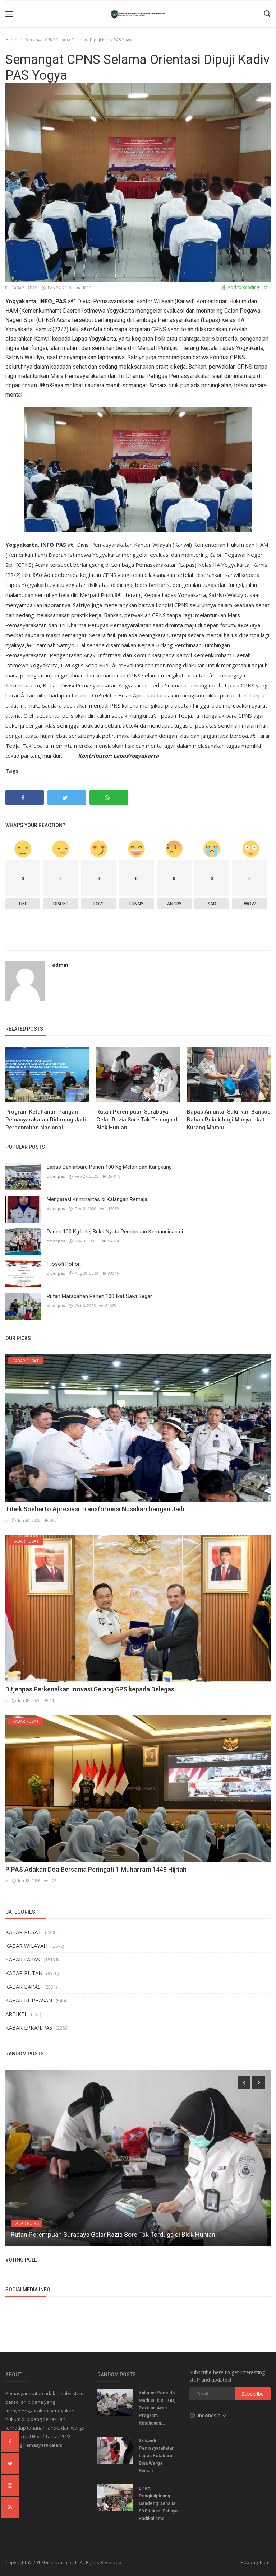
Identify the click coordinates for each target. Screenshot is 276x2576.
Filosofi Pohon (64, 1264)
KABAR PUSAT (23, 1932)
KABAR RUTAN (23, 1973)
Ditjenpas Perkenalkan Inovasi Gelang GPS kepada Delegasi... (92, 1689)
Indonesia (208, 2415)
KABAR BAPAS (23, 1986)
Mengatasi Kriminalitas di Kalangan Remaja (97, 1199)
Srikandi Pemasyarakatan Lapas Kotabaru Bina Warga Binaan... (156, 2455)
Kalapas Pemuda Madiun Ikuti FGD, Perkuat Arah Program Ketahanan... (157, 2408)
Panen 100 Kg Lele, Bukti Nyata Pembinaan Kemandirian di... (116, 1231)
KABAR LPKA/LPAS (28, 2027)
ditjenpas (56, 1176)
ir (6, 1520)
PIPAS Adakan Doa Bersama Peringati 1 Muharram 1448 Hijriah (96, 1869)
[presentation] (244, 2082)
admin (60, 964)
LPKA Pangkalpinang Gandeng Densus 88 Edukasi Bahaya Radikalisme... (158, 2503)
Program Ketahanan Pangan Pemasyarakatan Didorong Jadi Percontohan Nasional (45, 1120)
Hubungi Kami (255, 2562)
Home (11, 39)
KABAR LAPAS (21, 287)
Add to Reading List (244, 287)
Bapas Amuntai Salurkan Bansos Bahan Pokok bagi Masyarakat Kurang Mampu (228, 1120)
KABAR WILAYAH (26, 1945)
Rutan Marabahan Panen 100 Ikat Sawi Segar (99, 1296)
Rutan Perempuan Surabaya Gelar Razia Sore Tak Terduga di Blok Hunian (137, 1120)
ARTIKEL (16, 2013)
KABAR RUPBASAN (28, 2000)
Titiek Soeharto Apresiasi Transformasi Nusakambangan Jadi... (96, 1509)
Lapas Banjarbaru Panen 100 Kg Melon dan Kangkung (109, 1167)
